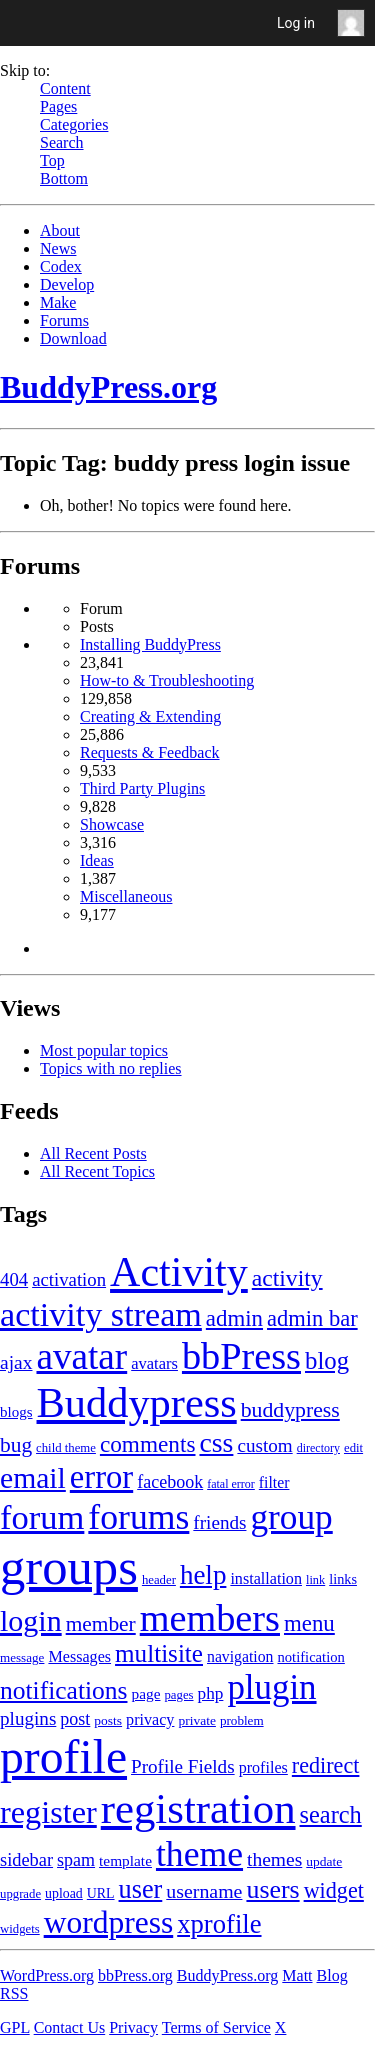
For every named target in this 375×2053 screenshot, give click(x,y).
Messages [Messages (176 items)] (79, 1656)
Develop (67, 284)
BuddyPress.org (108, 387)
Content (65, 88)
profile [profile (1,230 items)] (63, 1757)
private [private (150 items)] (196, 1720)
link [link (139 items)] (315, 1580)
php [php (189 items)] (211, 1693)
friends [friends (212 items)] (219, 1522)
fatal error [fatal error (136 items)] (231, 1484)
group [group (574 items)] (291, 1517)
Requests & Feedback (150, 752)
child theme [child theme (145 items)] (66, 1448)
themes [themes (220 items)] (274, 1859)
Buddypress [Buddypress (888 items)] (137, 1402)
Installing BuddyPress (150, 644)
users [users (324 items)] (272, 1889)
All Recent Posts (93, 1153)
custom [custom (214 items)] (264, 1445)
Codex (61, 266)
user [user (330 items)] (141, 1889)
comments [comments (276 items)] (148, 1444)
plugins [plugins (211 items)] (28, 1718)
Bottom (64, 178)
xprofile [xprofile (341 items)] (219, 1924)
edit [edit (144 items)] (353, 1448)
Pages (58, 106)
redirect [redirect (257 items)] (326, 1765)
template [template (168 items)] (125, 1860)
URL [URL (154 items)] (101, 1893)
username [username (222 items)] (204, 1891)
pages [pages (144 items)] (178, 1695)
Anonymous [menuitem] (356, 23)
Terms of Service (216, 2027)
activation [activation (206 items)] (69, 1279)
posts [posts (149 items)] (108, 1720)
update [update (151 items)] (324, 1861)
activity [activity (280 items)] (287, 1278)
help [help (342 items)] (203, 1575)
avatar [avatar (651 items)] (81, 1356)
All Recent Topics (97, 1171)
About (60, 230)
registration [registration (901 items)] (198, 1808)
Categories (74, 124)
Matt (297, 1975)
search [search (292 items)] (331, 1814)
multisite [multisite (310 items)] (159, 1653)
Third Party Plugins (142, 788)
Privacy (133, 2027)
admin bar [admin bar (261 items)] (312, 1318)
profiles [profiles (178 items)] (263, 1767)
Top (52, 160)
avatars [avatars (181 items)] (154, 1363)
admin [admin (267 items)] (234, 1318)
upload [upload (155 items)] (64, 1893)
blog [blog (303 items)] (327, 1360)
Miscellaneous (126, 896)
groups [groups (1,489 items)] (69, 1567)
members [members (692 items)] (210, 1618)
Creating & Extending (150, 716)
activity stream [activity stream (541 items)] (101, 1314)
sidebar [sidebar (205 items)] (26, 1860)
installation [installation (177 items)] (266, 1578)
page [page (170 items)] (145, 1693)
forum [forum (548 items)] (42, 1517)
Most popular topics (104, 1050)
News (58, 248)
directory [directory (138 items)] (318, 1448)
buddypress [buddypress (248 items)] (290, 1410)
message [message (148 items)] (22, 1657)
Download (73, 338)
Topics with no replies (111, 1068)
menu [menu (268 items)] (309, 1623)
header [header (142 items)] (159, 1580)
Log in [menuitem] (296, 23)
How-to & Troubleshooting (167, 680)
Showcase (112, 824)
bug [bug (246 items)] (16, 1445)
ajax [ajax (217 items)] (16, 1362)
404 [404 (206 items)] (14, 1279)
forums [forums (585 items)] (138, 1517)
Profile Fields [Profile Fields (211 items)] (183, 1766)
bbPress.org (135, 1975)
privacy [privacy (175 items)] (150, 1719)
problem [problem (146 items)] (242, 1720)
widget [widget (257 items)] (334, 1890)
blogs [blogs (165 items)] (16, 1412)
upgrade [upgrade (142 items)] (20, 1894)
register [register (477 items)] (48, 1812)
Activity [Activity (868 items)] (179, 1272)
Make (58, 302)
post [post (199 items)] (75, 1719)
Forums (64, 320)
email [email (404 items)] (33, 1478)
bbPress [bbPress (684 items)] (241, 1356)
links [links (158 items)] (343, 1579)
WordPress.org (47, 1975)
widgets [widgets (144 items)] (20, 1929)
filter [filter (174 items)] (274, 1482)
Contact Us (70, 2027)
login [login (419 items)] (31, 1620)
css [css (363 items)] (216, 1442)
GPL (15, 2027)
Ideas (97, 860)
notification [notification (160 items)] (310, 1657)
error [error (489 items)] (101, 1477)
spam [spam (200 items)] (76, 1860)
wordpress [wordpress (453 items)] (109, 1922)
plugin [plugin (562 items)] (271, 1687)
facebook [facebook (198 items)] (170, 1482)
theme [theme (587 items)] (199, 1854)
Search (62, 142)
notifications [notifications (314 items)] (63, 1690)
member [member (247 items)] (101, 1624)
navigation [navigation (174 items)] (240, 1656)
